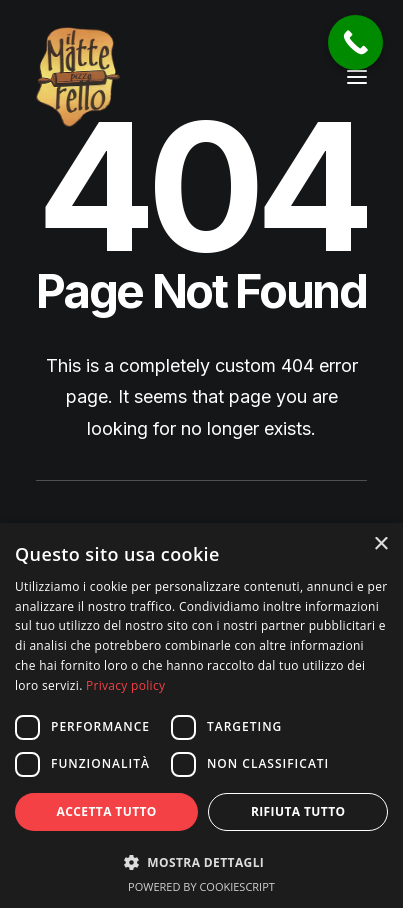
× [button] (380, 544)
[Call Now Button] (355, 42)
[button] (357, 77)
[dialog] (201, 715)
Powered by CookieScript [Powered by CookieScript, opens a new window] (201, 886)
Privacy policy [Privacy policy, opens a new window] (125, 685)
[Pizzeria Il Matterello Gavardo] (78, 77)
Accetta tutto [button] (107, 811)
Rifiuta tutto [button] (298, 811)
